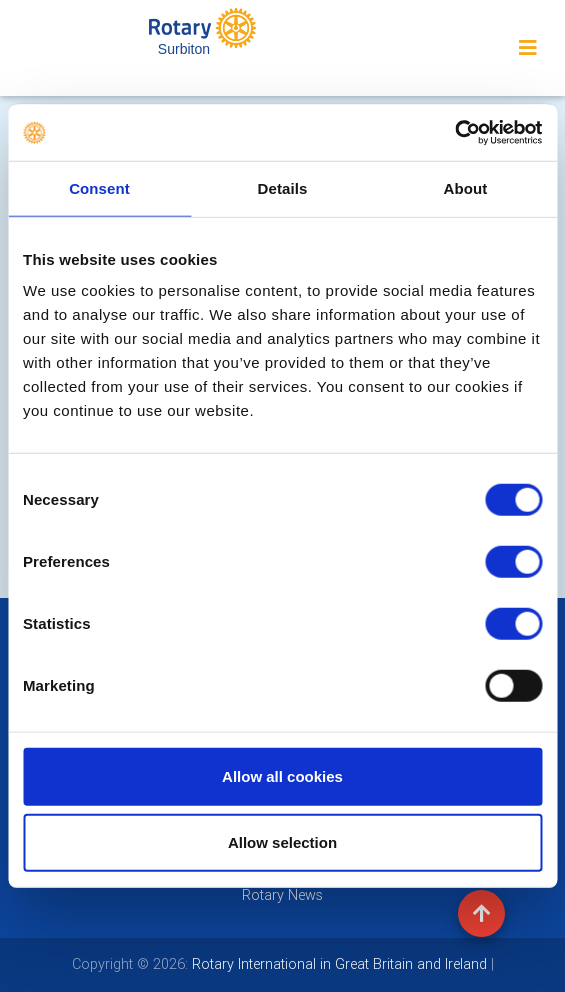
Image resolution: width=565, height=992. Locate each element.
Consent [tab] (99, 187)
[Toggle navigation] (528, 48)
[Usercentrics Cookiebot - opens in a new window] (454, 133)
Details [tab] (283, 187)
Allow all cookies (282, 776)
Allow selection (282, 841)
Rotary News (282, 895)
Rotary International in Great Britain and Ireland (337, 964)
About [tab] (466, 187)
